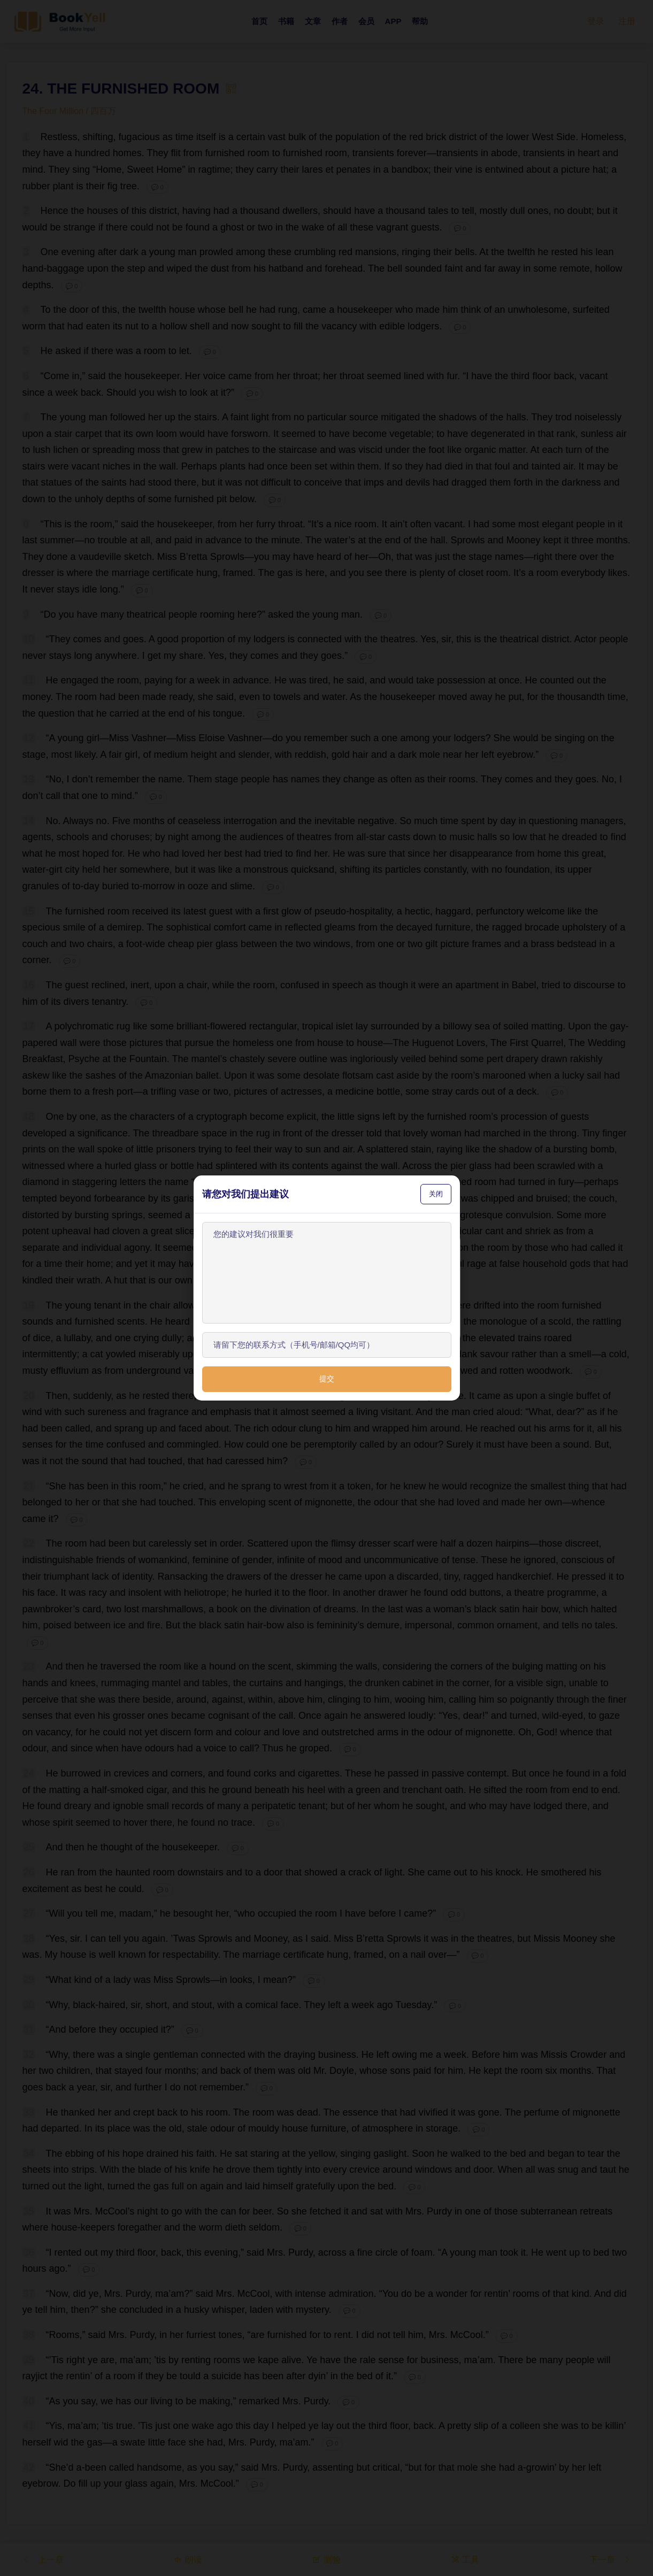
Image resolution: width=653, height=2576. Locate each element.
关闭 (436, 1194)
